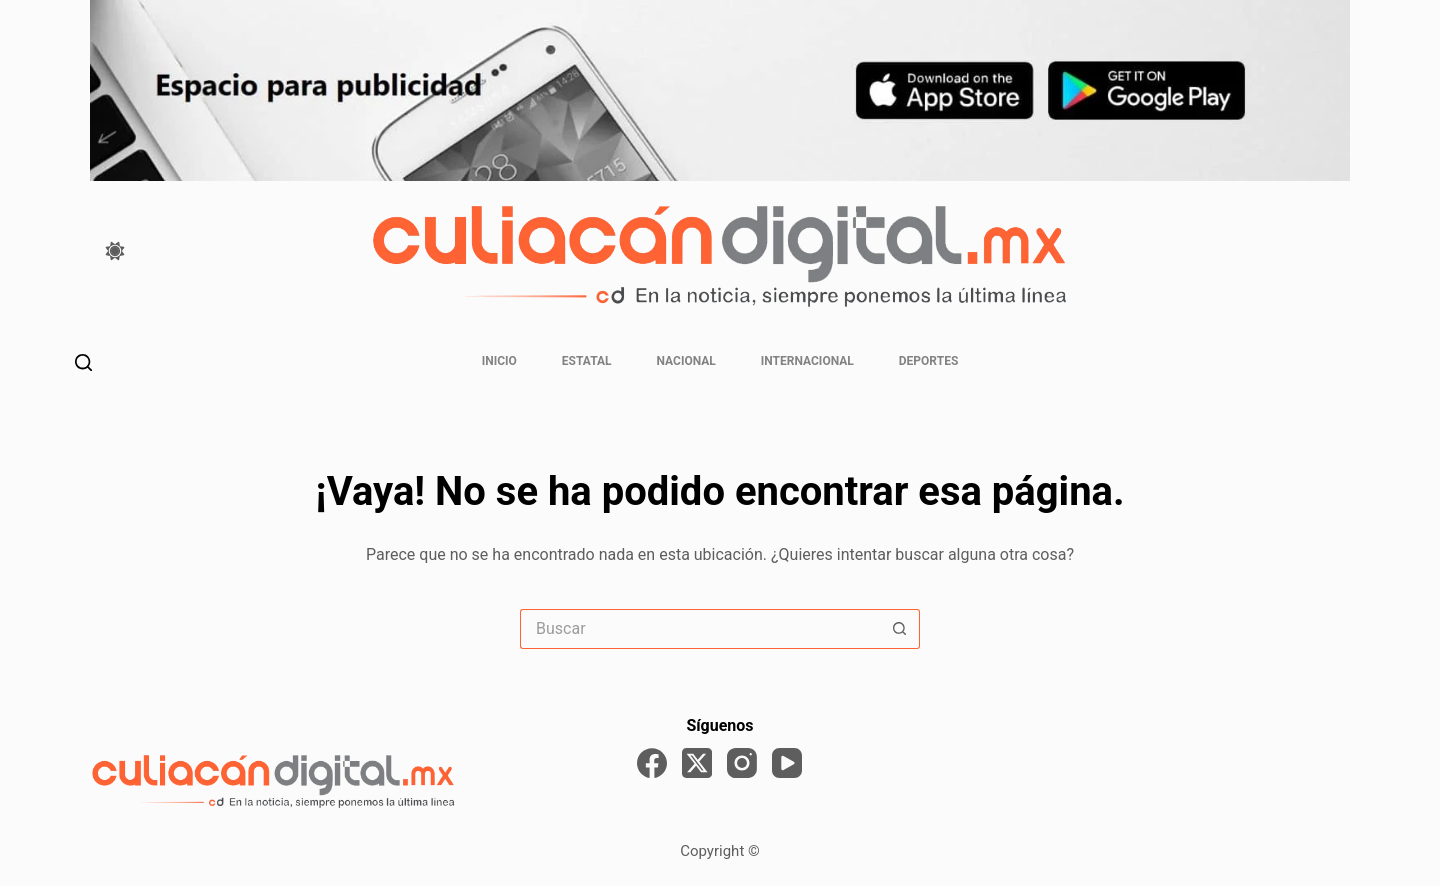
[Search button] (900, 629)
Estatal (587, 361)
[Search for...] (700, 629)
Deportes (928, 361)
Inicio (499, 361)
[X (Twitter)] (697, 763)
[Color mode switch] (115, 251)
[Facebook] (652, 763)
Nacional (686, 361)
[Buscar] (83, 362)
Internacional (807, 361)
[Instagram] (742, 763)
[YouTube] (787, 763)
